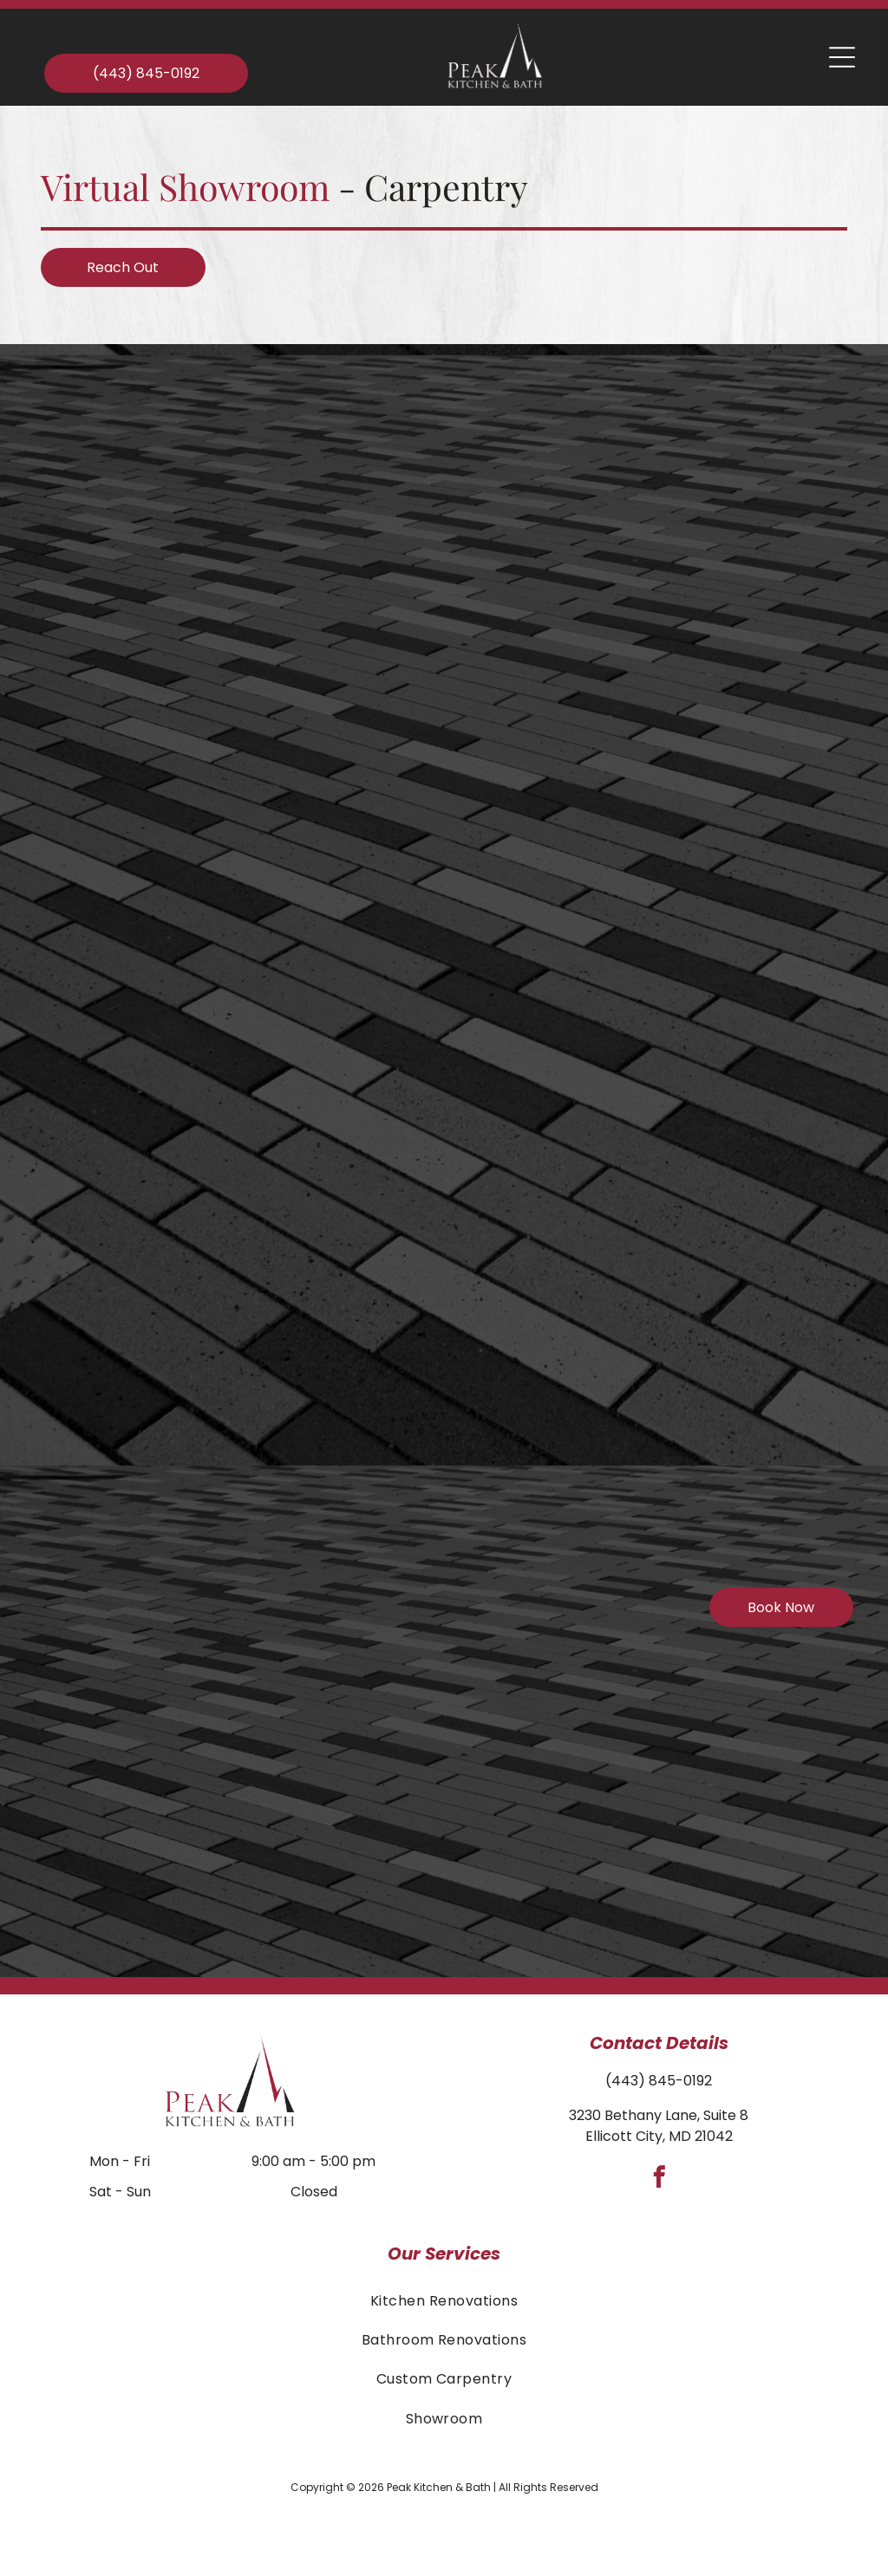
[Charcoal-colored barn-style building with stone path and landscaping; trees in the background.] (165, 731)
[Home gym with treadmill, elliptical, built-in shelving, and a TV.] (430, 793)
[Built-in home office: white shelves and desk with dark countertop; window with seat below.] (165, 1792)
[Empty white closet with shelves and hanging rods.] (696, 996)
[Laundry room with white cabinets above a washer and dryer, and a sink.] (165, 1262)
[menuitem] (444, 2299)
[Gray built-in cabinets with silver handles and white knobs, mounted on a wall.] (430, 1590)
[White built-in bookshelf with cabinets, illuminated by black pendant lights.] (165, 1527)
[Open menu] (842, 57)
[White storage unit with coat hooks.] (165, 996)
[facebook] (659, 2180)
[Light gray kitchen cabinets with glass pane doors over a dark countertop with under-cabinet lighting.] (430, 1325)
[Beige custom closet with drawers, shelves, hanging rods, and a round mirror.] (696, 465)
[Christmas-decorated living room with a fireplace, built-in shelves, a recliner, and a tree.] (165, 465)
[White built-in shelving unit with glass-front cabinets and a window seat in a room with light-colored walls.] (696, 1262)
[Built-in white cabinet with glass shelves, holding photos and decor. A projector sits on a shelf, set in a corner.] (696, 731)
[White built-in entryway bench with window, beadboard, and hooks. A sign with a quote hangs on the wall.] (430, 1060)
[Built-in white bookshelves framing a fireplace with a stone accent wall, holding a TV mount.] (696, 1527)
